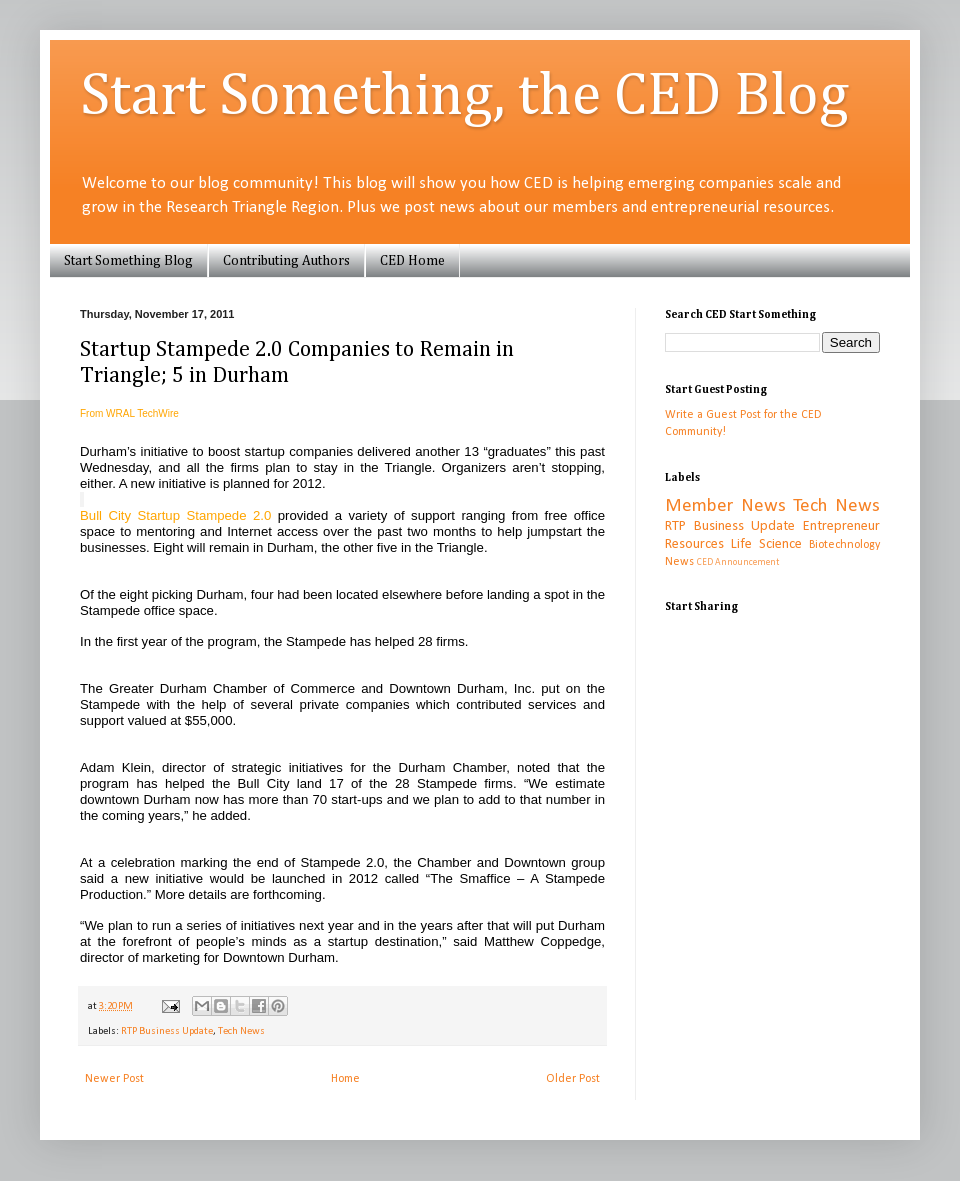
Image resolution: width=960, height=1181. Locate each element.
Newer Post (114, 1079)
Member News (725, 506)
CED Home (412, 261)
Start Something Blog (128, 261)
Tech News (241, 1031)
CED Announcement (738, 562)
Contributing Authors (286, 261)
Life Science (766, 544)
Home (345, 1079)
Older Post (573, 1079)
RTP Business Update (167, 1031)
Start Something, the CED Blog (464, 97)
